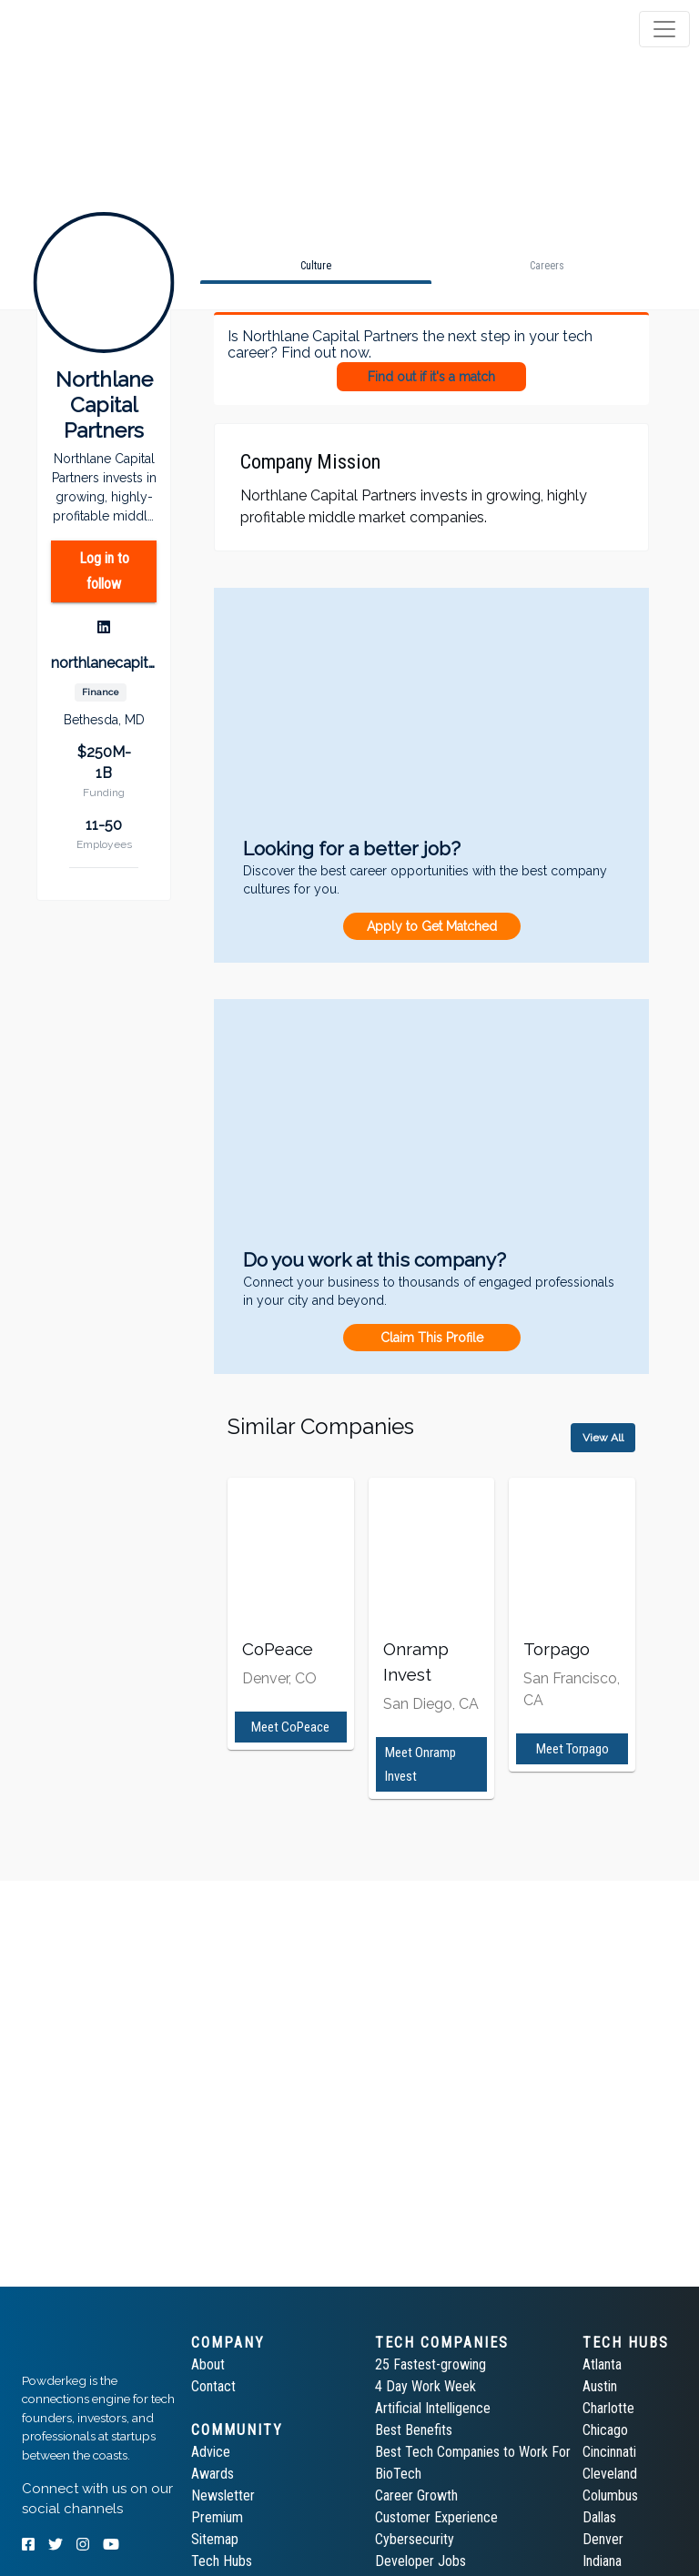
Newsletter (223, 2495)
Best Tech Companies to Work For (473, 2451)
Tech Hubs (221, 2561)
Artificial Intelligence (433, 2408)
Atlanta (602, 2364)
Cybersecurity (414, 2539)
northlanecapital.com (104, 663)
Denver (602, 2539)
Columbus (610, 2495)
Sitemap (214, 2539)
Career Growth (416, 2495)
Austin (599, 2386)
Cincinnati (609, 2451)
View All (602, 1437)
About (208, 2364)
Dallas (599, 2517)
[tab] (84, 29)
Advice (210, 2451)
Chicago (605, 2430)
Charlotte (608, 2408)
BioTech (398, 2473)
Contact (213, 2386)
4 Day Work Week (425, 2386)
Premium (217, 2517)
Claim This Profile (431, 1337)
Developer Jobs (420, 2561)
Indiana (602, 2561)
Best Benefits (413, 2430)
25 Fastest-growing (430, 2364)
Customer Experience (436, 2517)
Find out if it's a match (431, 376)
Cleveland (609, 2473)
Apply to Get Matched (432, 926)
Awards (212, 2473)
